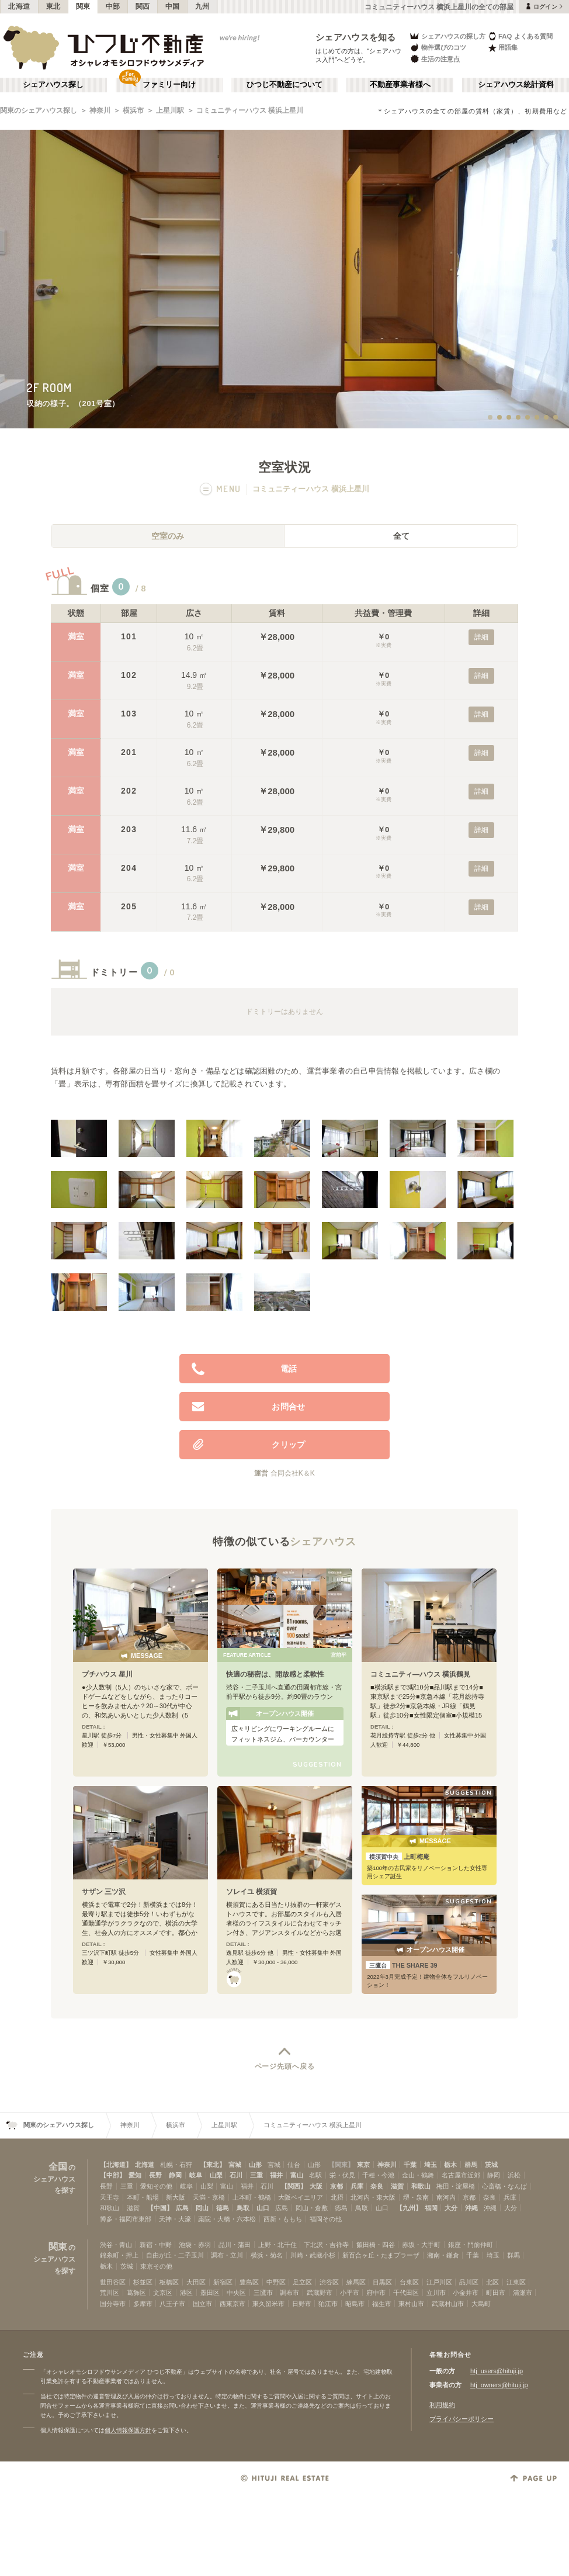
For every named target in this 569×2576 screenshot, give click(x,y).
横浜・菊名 (267, 2255)
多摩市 (142, 2303)
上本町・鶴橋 (252, 2197)
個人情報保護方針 (128, 2430)
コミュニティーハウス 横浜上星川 (249, 110)
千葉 (410, 2164)
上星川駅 (170, 110)
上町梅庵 (397, 1857)
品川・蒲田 (234, 2244)
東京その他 (156, 2266)
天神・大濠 (175, 2218)
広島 (182, 2207)
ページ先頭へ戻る (285, 2066)
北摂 (337, 2197)
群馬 (470, 2164)
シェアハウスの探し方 (447, 36)
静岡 (175, 2175)
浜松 (514, 2175)
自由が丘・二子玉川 (175, 2255)
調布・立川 (227, 2255)
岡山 (202, 2207)
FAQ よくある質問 (520, 36)
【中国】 (160, 2207)
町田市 (495, 2292)
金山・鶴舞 (418, 2175)
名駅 (315, 2175)
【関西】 (294, 2186)
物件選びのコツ (437, 47)
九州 (202, 6)
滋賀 (397, 2186)
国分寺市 (113, 2303)
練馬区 (356, 2282)
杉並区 (142, 2282)
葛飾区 (136, 2292)
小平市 (349, 2292)
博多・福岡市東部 (125, 2218)
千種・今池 (378, 2175)
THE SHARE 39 (402, 1965)
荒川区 (109, 2292)
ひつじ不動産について (284, 85)
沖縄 (471, 2207)
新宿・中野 (156, 2244)
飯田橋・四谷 (375, 2244)
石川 (236, 2175)
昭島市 (355, 2303)
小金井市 (465, 2292)
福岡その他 (326, 2218)
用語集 (503, 47)
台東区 (409, 2282)
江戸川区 (439, 2282)
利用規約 (442, 2404)
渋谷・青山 (116, 2244)
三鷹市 (263, 2292)
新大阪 (175, 2197)
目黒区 (382, 2282)
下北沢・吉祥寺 (326, 2244)
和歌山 (421, 2186)
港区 (186, 2292)
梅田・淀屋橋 (455, 2186)
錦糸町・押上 (119, 2255)
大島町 (481, 2303)
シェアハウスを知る (355, 37)
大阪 (316, 2186)
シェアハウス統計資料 (516, 85)
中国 (172, 6)
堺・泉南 (416, 2197)
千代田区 (406, 2292)
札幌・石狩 (176, 2164)
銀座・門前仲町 (470, 2244)
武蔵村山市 (448, 2303)
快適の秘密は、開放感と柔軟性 (275, 1674)
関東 (83, 6)
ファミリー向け (169, 85)
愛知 (135, 2175)
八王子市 (172, 2303)
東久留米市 (268, 2303)
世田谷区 (113, 2282)
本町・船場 (143, 2197)
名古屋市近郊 (461, 2175)
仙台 (293, 2164)
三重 (256, 2175)
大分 (451, 2207)
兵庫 (357, 2186)
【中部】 (113, 2175)
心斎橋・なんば (504, 2186)
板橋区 (169, 2282)
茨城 (491, 2164)
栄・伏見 (342, 2175)
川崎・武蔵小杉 (312, 2255)
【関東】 (341, 2164)
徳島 (222, 2207)
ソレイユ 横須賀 (251, 1892)
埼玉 (430, 2164)
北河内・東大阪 (373, 2197)
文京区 (162, 2292)
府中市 (376, 2292)
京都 (336, 2186)
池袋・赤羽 (195, 2244)
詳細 (481, 637)
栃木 (450, 2164)
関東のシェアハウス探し (38, 110)
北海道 (19, 6)
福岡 (431, 2207)
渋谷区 (329, 2282)
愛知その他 (156, 2186)
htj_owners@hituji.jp (499, 2384)
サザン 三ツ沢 (104, 1892)
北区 (492, 2282)
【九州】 (409, 2207)
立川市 (436, 2292)
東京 (363, 2164)
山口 (262, 2207)
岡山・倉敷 (312, 2207)
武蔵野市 (319, 2292)
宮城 (234, 2164)
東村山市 (411, 2303)
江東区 (516, 2282)
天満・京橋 (209, 2197)
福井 (276, 2175)
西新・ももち (282, 2218)
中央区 (236, 2292)
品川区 (468, 2282)
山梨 (216, 2175)
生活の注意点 (434, 58)
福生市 (381, 2303)
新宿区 (223, 2282)
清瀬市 (522, 2292)
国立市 (202, 2303)
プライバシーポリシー (461, 2418)
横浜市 (133, 110)
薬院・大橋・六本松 (227, 2218)
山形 (255, 2164)
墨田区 (210, 2292)
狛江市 (328, 2303)
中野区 (276, 2282)
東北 (53, 6)
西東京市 (232, 2303)
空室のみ (167, 536)
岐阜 (195, 2175)
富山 (296, 2175)
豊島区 (249, 2282)
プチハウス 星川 (107, 1674)
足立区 (302, 2282)
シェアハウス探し (53, 85)
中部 (113, 6)
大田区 (196, 2282)
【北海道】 (116, 2164)
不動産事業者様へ (400, 85)
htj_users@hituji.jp (496, 2370)
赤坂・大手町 (421, 2244)
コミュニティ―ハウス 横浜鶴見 (420, 1674)
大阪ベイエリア (300, 2197)
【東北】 (212, 2164)
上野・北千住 (277, 2244)
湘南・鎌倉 (443, 2255)
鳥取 (243, 2207)
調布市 (289, 2292)
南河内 (446, 2197)
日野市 (301, 2303)
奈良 (376, 2186)
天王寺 (109, 2197)
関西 (143, 6)
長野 (155, 2175)
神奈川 (99, 110)
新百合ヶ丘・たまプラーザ (380, 2255)
